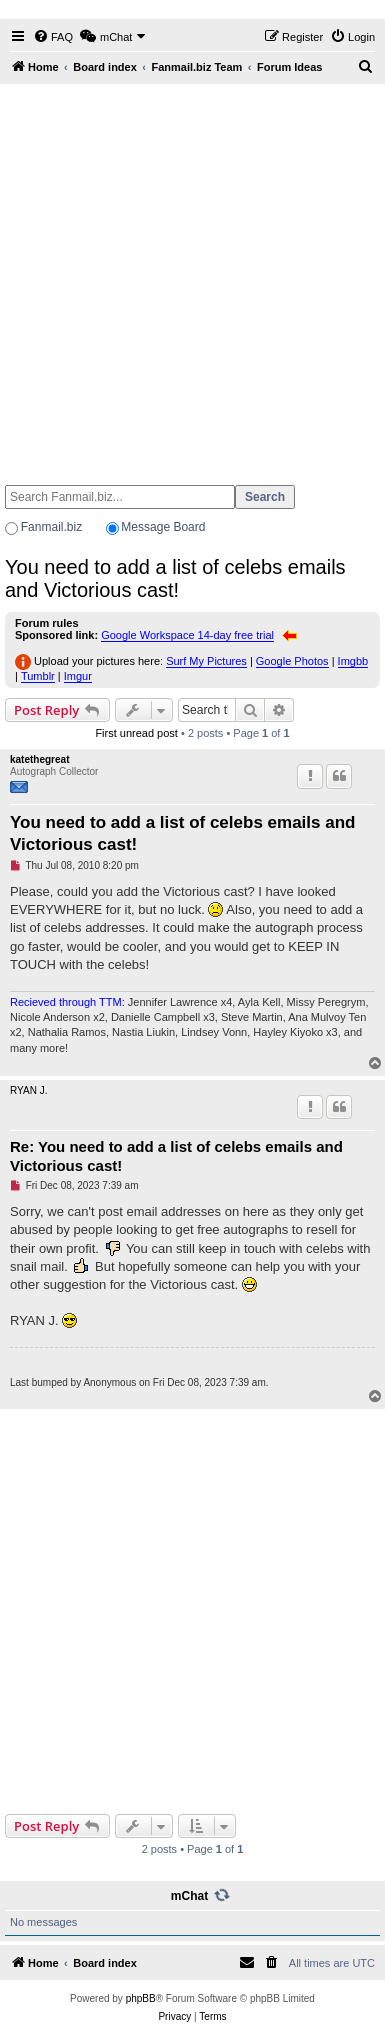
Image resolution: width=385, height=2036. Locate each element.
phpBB (141, 1998)
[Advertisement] (190, 275)
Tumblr (38, 676)
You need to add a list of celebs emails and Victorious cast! (175, 578)
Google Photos (292, 661)
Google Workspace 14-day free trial (187, 635)
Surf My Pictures (206, 661)
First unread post (136, 733)
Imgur (78, 676)
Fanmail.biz (51, 527)
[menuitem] (53, 37)
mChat (189, 1896)
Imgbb (353, 661)
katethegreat (39, 759)
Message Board (163, 527)
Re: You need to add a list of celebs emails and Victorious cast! (176, 1156)
